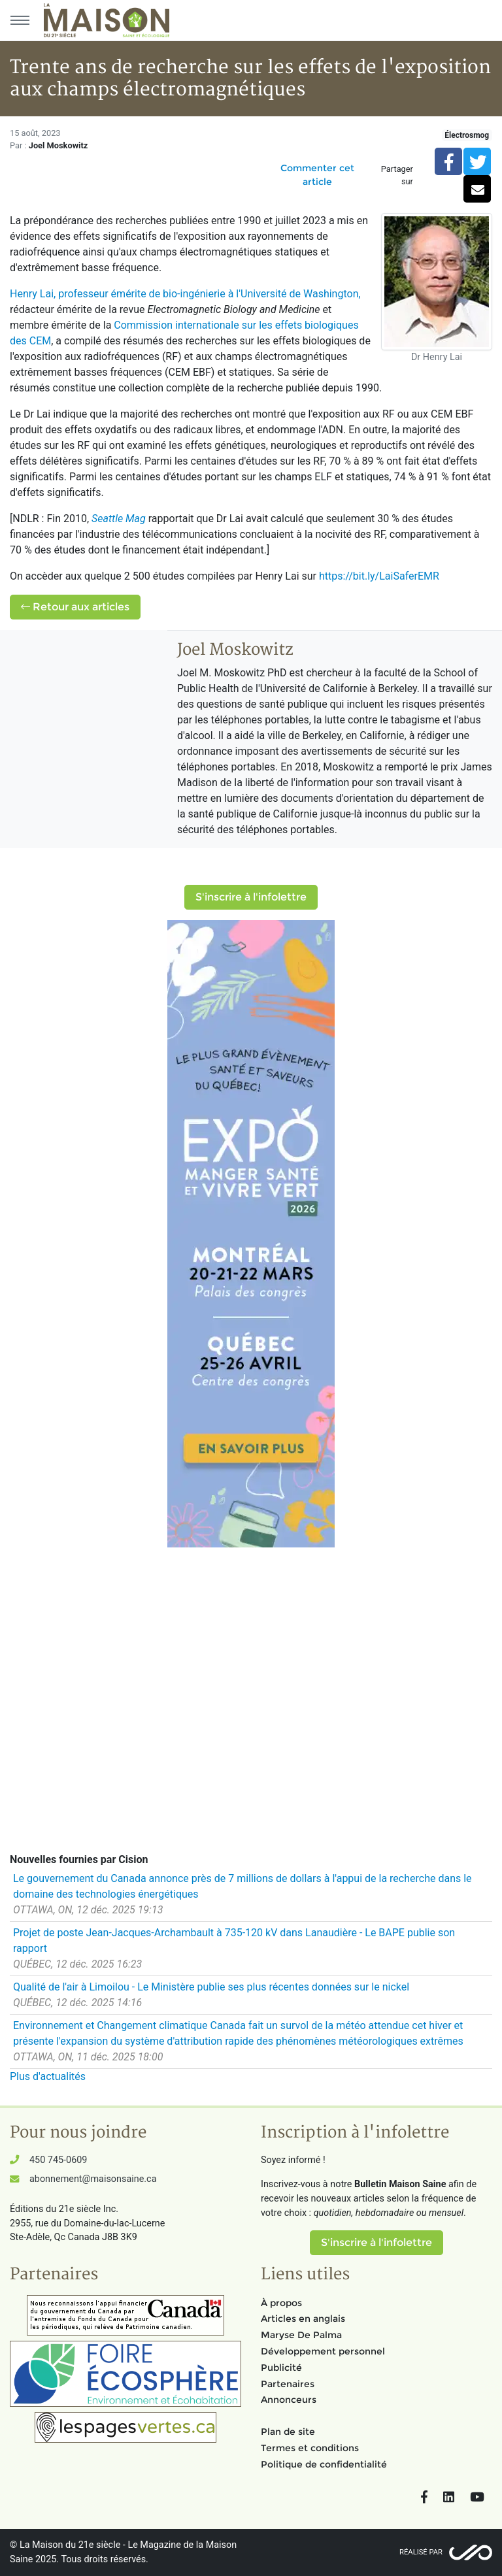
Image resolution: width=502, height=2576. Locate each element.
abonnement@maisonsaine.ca (92, 2179)
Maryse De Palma (301, 2335)
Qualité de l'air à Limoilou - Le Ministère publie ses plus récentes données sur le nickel (211, 1987)
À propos (281, 2303)
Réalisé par (421, 2552)
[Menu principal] (20, 20)
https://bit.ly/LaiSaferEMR (379, 576)
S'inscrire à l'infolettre (251, 897)
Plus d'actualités (48, 2076)
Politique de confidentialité (324, 2464)
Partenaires (287, 2384)
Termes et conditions (310, 2448)
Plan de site (288, 2431)
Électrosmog (466, 135)
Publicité (281, 2367)
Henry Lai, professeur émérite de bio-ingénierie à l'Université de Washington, (185, 294)
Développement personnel (323, 2351)
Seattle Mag (119, 518)
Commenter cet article (317, 175)
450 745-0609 (58, 2160)
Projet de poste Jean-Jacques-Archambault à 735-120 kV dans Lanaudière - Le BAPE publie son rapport (234, 1940)
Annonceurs (288, 2399)
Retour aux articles (75, 607)
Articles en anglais (303, 2318)
